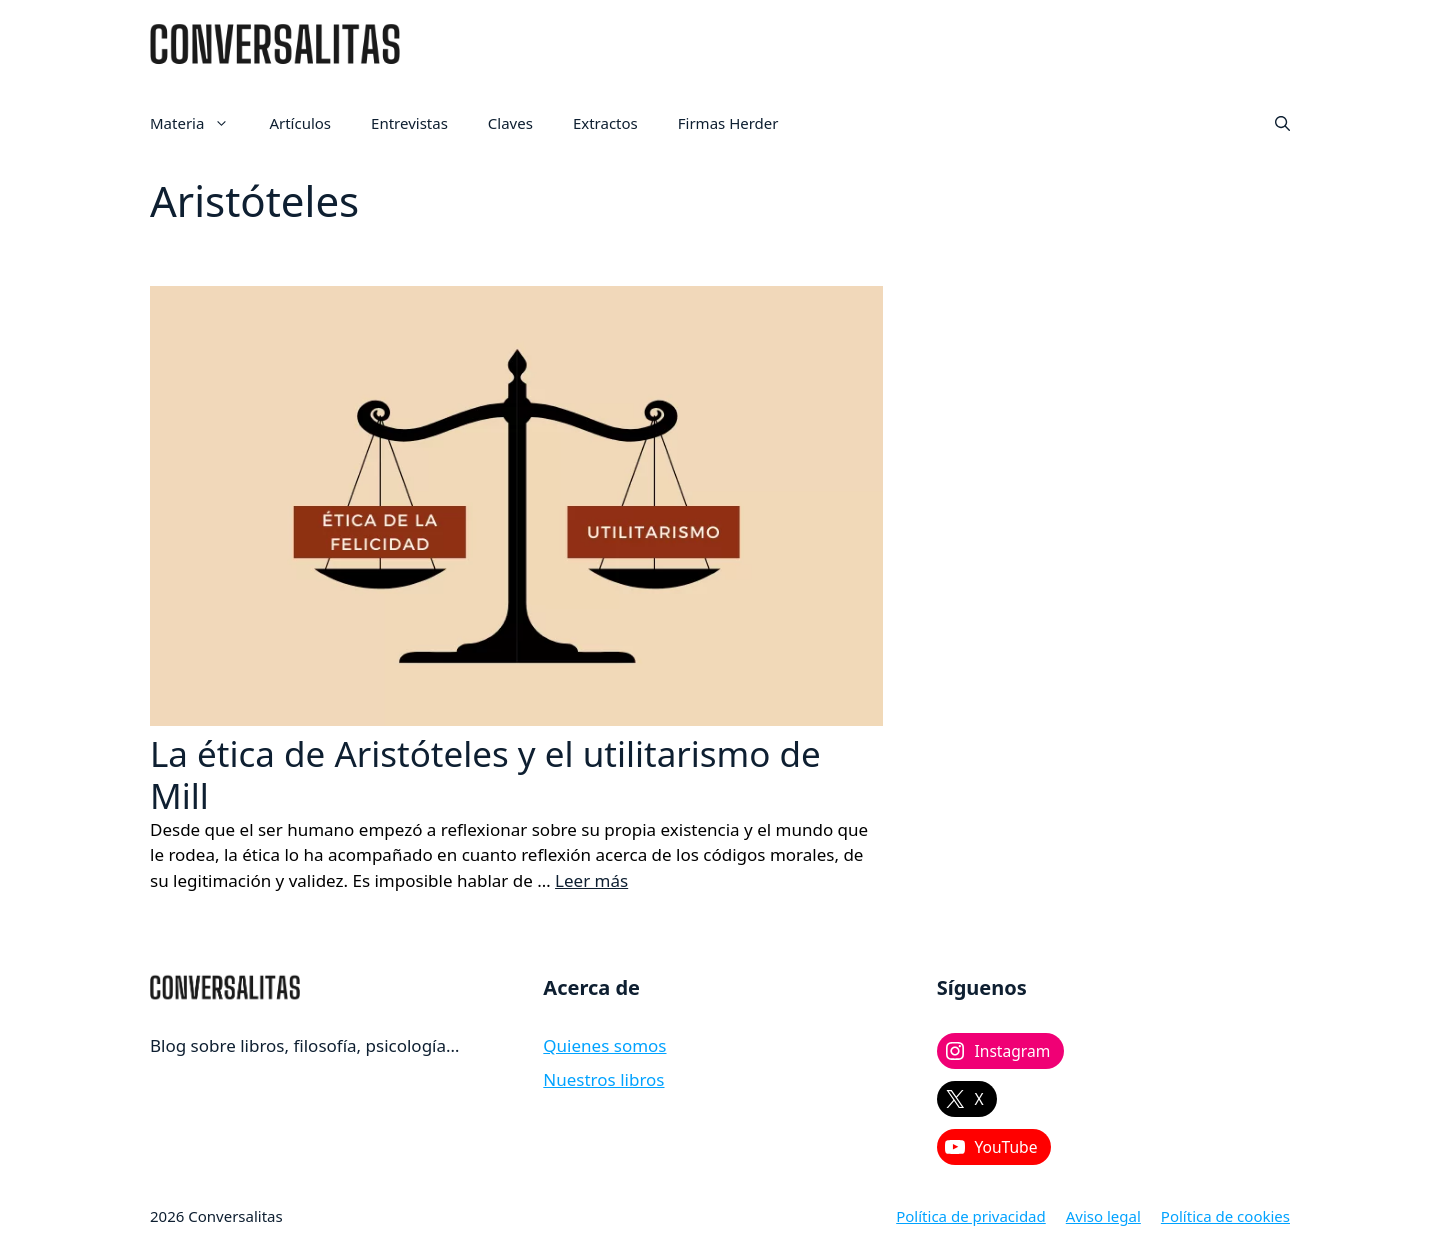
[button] (1282, 123)
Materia (199, 123)
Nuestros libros (603, 1079)
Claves (510, 123)
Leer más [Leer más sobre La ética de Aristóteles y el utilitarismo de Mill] (591, 880)
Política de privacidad (971, 1216)
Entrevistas (409, 123)
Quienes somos (604, 1045)
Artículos (300, 123)
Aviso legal (1103, 1216)
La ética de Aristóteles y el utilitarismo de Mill (485, 774)
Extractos (605, 123)
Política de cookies (1225, 1216)
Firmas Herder (728, 123)
